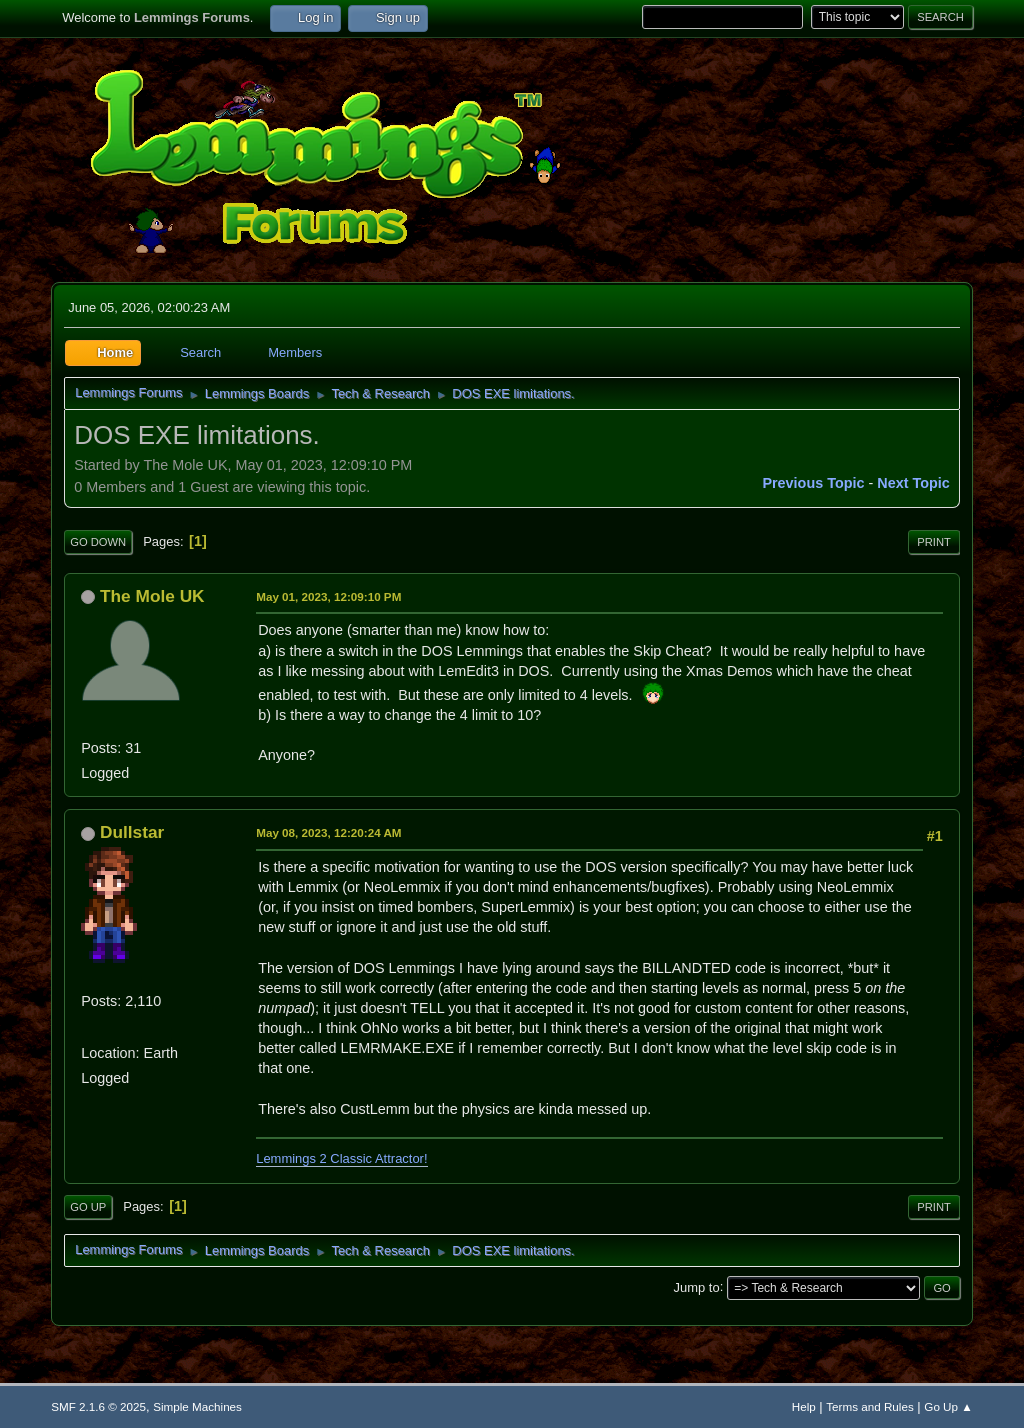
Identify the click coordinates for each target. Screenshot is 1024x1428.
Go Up (88, 1207)
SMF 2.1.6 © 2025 (98, 1406)
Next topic (913, 483)
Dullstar (132, 832)
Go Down (98, 542)
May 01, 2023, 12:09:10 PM (328, 596)
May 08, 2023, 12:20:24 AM (328, 832)
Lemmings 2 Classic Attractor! (341, 1158)
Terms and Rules (869, 1406)
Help (804, 1406)
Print (934, 542)
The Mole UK (152, 596)
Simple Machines (197, 1406)
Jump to (697, 1286)
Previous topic (813, 483)
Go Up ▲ (948, 1406)
